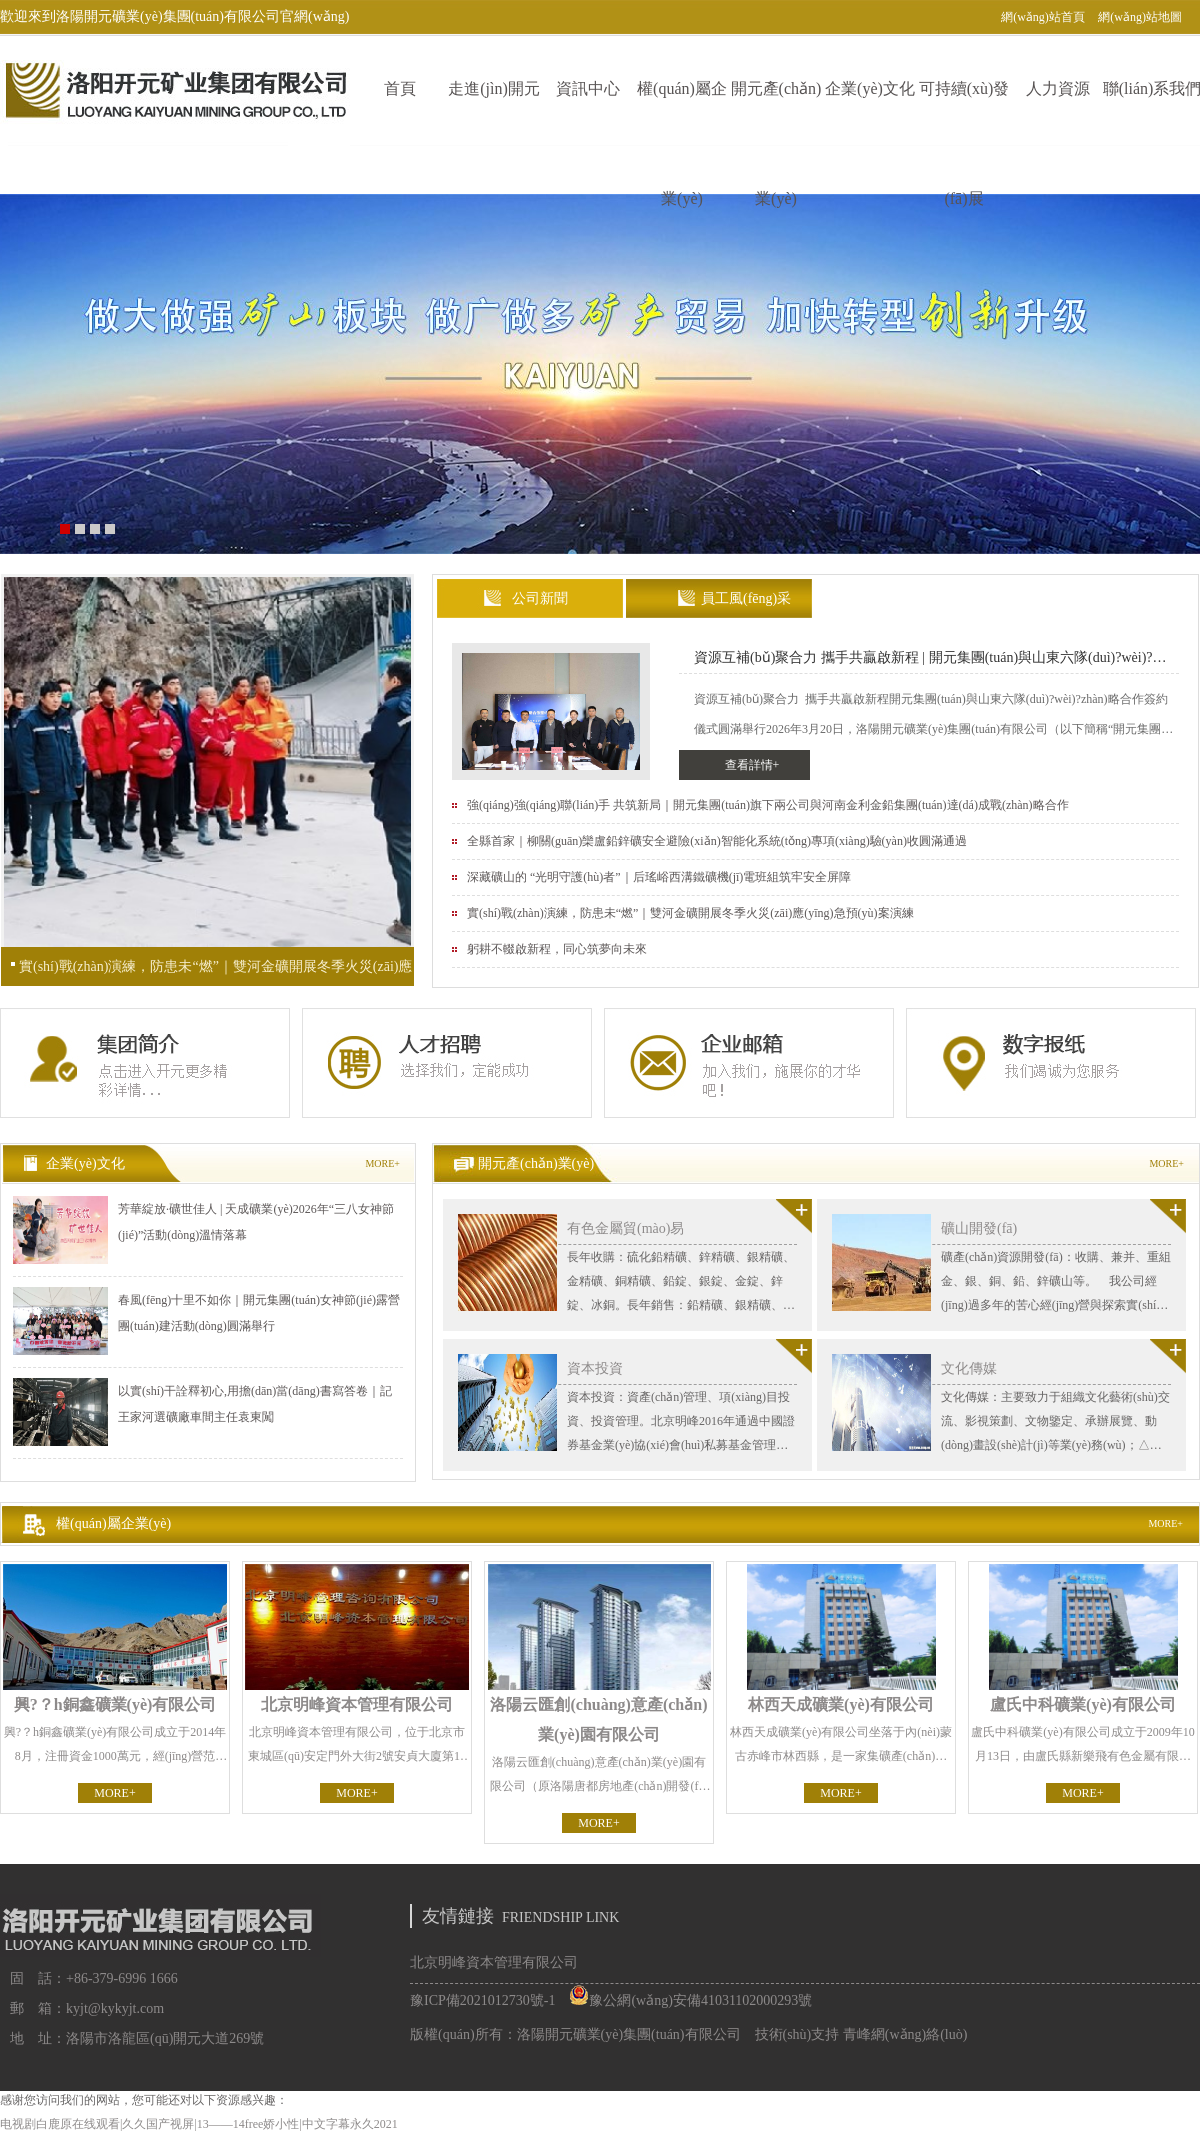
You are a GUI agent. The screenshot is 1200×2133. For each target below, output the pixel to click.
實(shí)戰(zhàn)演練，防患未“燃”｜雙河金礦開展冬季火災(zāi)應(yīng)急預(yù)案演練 (690, 913)
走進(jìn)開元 (494, 88)
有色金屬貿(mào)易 (625, 1228)
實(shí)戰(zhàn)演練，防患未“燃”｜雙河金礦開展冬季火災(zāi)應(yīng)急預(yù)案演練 (215, 972)
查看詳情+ (752, 765)
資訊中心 (588, 88)
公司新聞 (540, 598)
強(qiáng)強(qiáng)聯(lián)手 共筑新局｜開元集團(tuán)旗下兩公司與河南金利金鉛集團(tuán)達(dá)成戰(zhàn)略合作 (768, 805)
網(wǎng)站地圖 (1140, 17)
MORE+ (382, 1163)
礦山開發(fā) (979, 1228)
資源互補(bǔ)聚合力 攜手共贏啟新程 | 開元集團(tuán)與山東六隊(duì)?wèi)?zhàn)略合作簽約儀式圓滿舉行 (923, 662)
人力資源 (1058, 88)
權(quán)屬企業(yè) (682, 113)
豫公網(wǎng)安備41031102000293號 (690, 2000)
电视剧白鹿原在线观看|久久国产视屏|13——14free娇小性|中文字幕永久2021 (199, 2124)
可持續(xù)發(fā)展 (964, 113)
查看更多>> (794, 1216)
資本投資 (595, 1368)
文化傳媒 (969, 1368)
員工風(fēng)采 (746, 598)
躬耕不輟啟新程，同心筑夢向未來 (557, 949)
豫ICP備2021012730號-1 (482, 2000)
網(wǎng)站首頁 (1043, 17)
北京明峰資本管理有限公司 (494, 1962)
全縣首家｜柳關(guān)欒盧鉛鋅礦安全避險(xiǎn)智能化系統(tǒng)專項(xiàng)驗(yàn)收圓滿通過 (717, 841)
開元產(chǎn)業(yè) (776, 113)
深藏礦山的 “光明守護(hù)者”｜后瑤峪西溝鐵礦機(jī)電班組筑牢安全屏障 (659, 877)
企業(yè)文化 (870, 88)
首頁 (400, 88)
